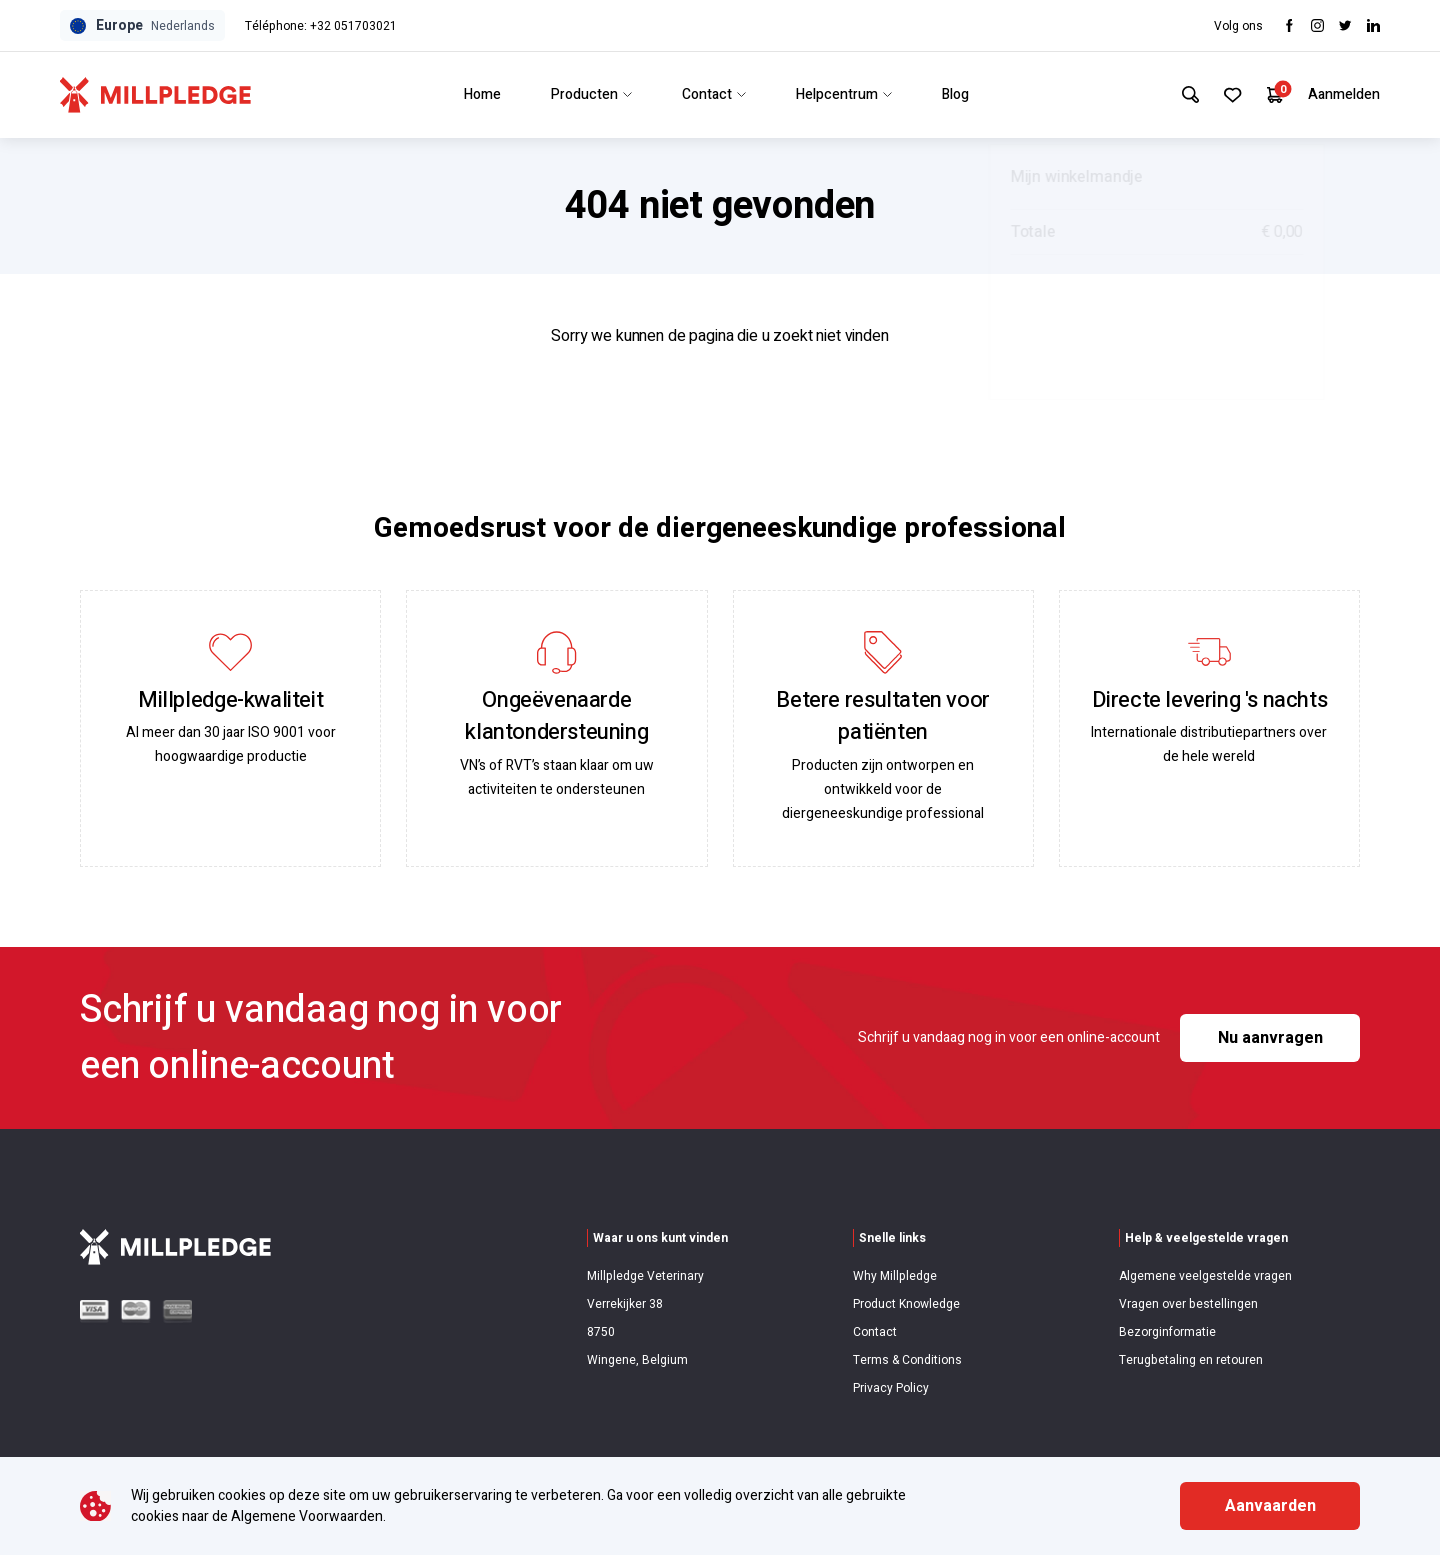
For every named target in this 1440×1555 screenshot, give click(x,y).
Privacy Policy (891, 1388)
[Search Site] (1183, 95)
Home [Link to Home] (478, 94)
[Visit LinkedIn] (1373, 25)
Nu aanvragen (1270, 1038)
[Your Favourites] (1228, 95)
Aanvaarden (1270, 1506)
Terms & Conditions (907, 1360)
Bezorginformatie (1167, 1332)
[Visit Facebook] (1289, 25)
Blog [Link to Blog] (951, 94)
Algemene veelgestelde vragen (1205, 1276)
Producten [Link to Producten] (587, 94)
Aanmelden (1344, 94)
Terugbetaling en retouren (1191, 1360)
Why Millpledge (895, 1276)
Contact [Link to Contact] (710, 94)
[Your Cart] (1273, 94)
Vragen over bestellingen (1188, 1304)
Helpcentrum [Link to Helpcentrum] (840, 94)
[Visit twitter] (1345, 25)
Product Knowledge (906, 1304)
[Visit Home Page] (155, 95)
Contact (875, 1332)
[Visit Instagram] (1317, 25)
